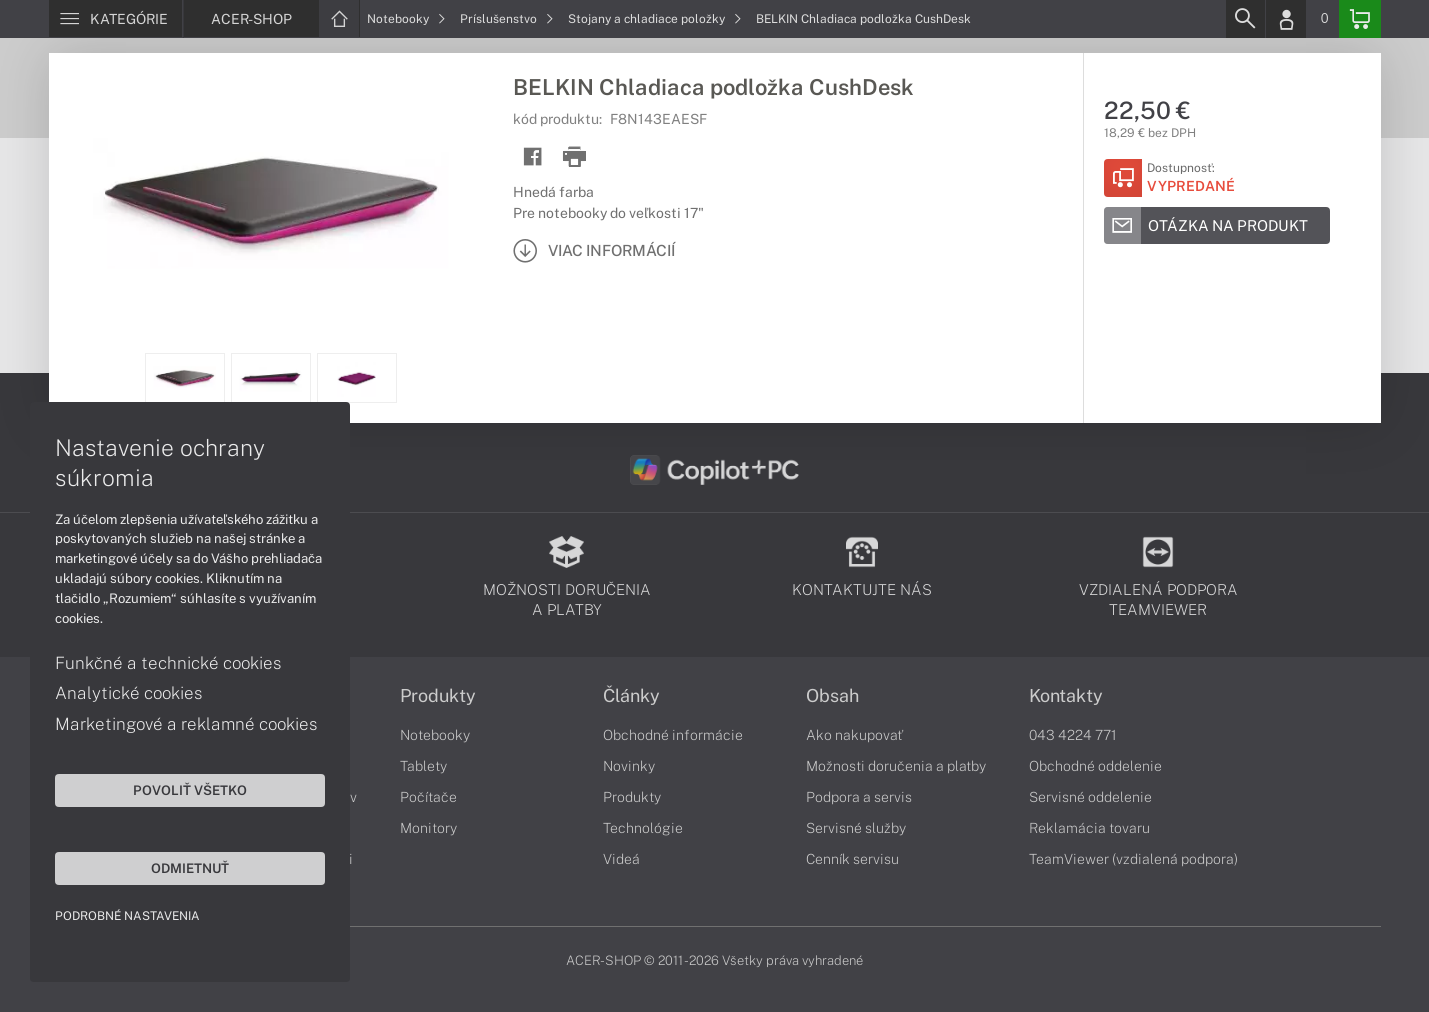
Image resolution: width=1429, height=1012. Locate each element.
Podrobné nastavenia (127, 916)
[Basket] (1360, 19)
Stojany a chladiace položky (655, 19)
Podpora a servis (859, 797)
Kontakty (1066, 696)
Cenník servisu (852, 859)
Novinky (629, 766)
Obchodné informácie (673, 735)
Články (631, 696)
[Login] (1286, 19)
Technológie (643, 828)
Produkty (438, 696)
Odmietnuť (190, 868)
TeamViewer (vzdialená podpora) (1133, 859)
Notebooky (406, 19)
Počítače (428, 797)
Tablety (423, 766)
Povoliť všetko (190, 790)
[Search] (1245, 19)
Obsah (832, 696)
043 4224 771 (1073, 735)
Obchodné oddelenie (1095, 766)
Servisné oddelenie (1090, 797)
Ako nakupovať (854, 735)
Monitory (428, 828)
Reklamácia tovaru (1089, 828)
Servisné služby (856, 828)
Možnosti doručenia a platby (896, 766)
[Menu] (115, 19)
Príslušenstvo (507, 19)
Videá (621, 859)
